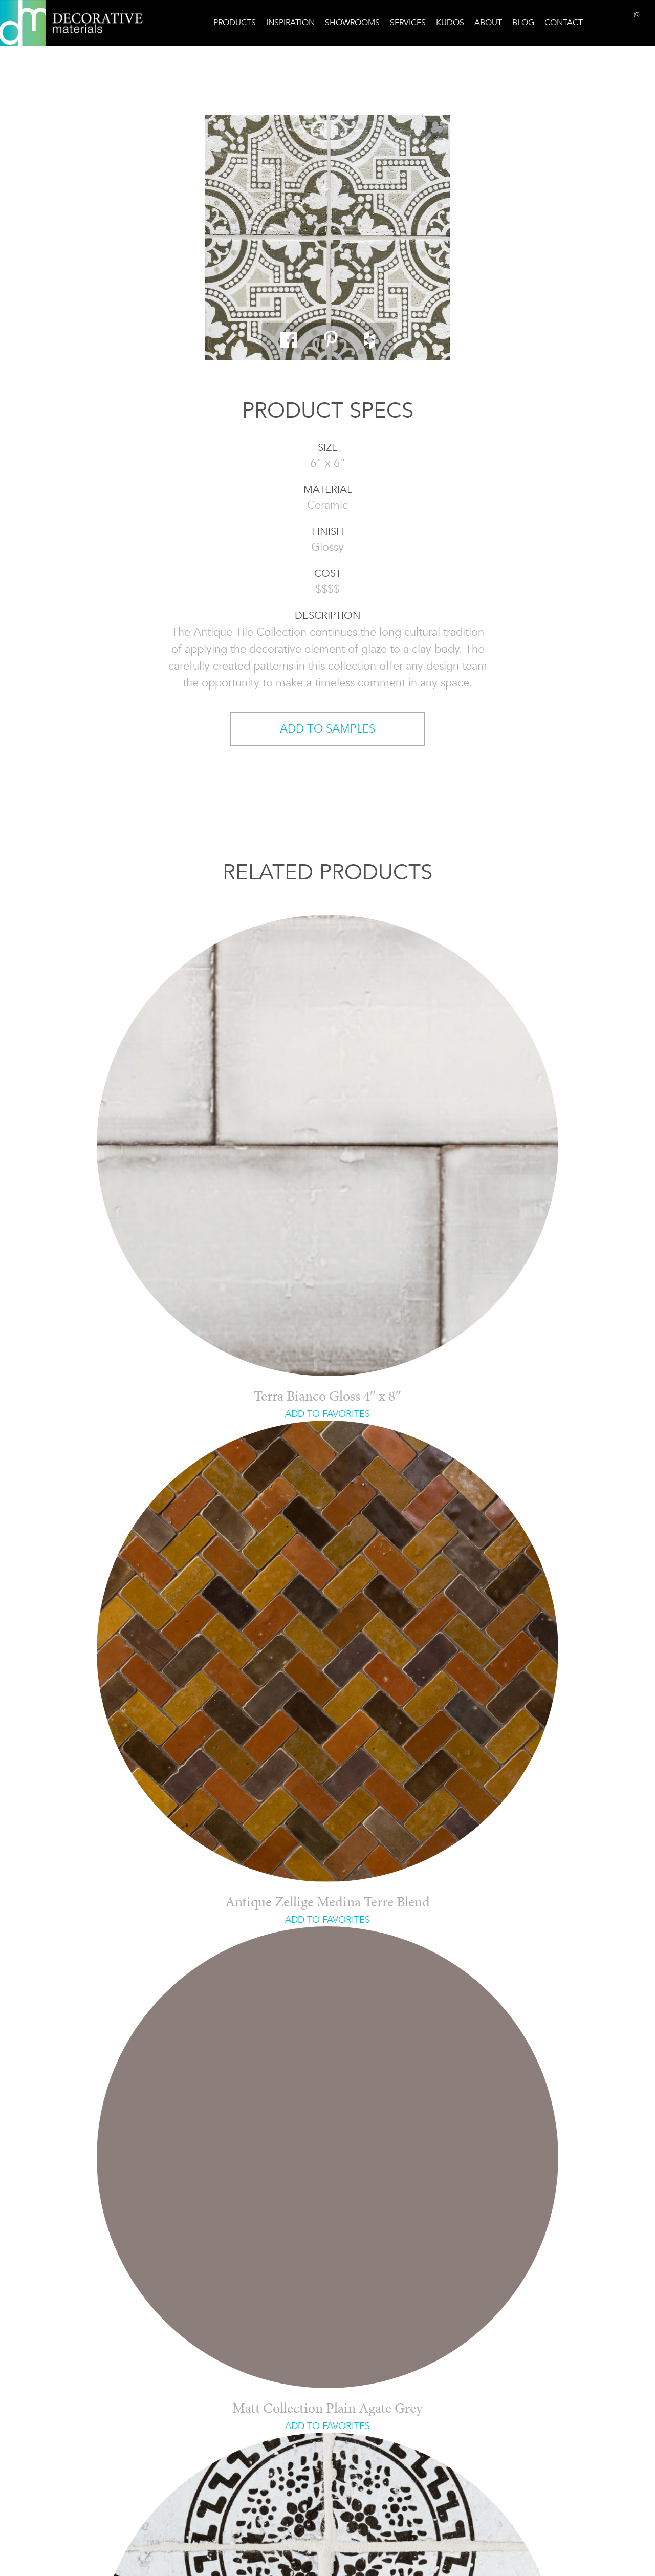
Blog (523, 22)
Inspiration (290, 22)
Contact (563, 22)
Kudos (450, 22)
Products (234, 22)
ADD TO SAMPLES (327, 728)
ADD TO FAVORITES (327, 1414)
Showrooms (352, 22)
